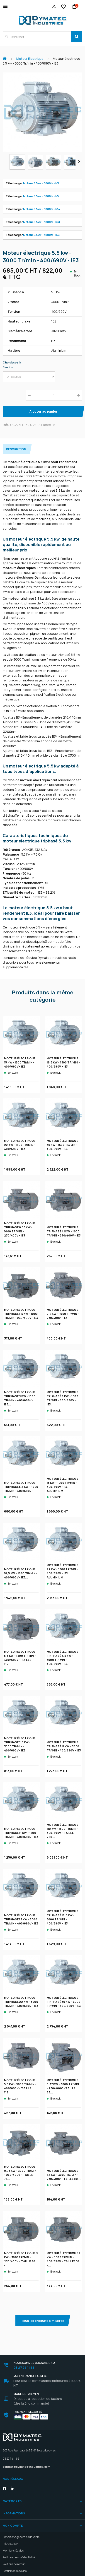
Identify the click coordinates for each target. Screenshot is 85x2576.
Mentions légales (13, 2550)
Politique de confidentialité (19, 2557)
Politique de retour (14, 2564)
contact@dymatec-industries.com (26, 2467)
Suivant (80, 161)
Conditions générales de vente (21, 2537)
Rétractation (10, 2544)
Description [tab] (16, 449)
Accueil (6, 56)
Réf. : (7, 425)
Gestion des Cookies (15, 2571)
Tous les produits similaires (42, 2321)
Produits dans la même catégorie (42, 996)
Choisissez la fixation (12, 365)
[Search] (76, 36)
